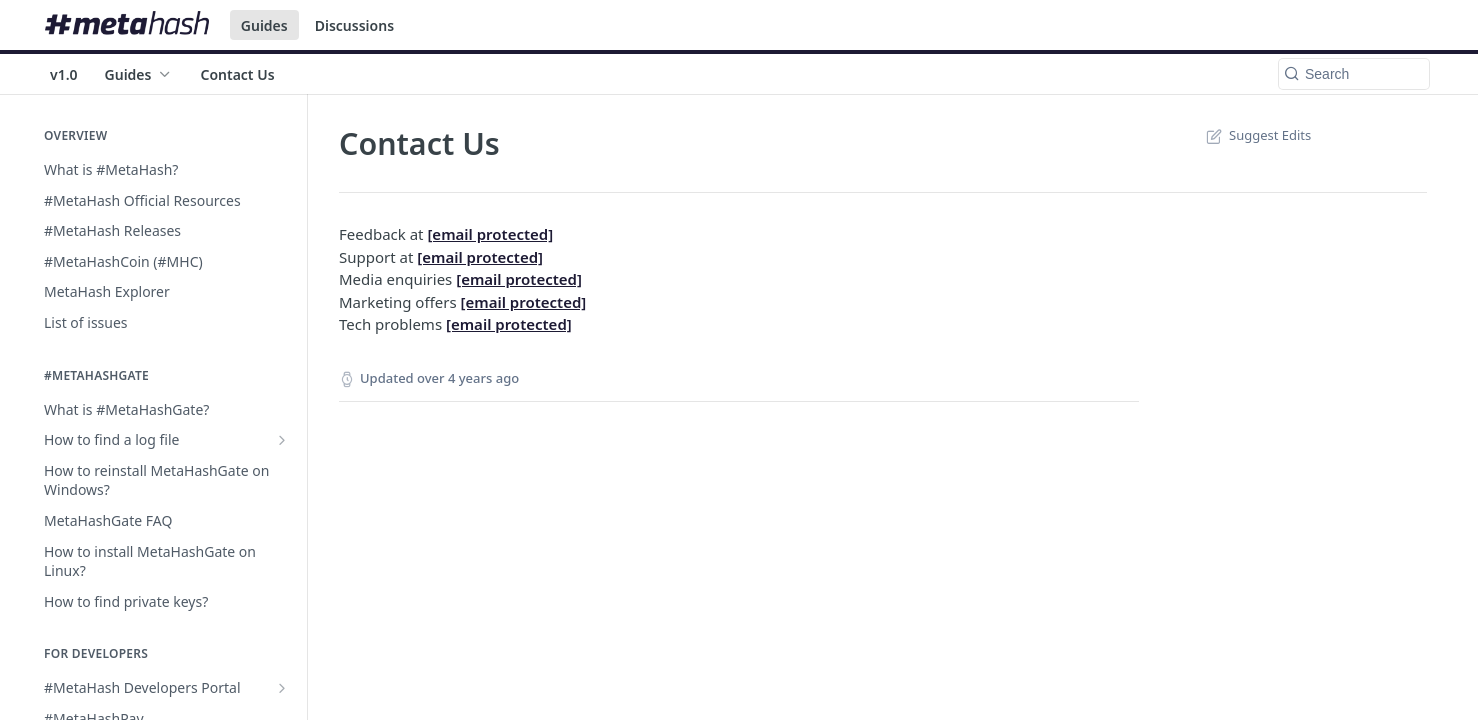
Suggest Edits (1256, 135)
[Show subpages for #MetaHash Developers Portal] (282, 688)
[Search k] (1354, 74)
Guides (264, 25)
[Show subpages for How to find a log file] (282, 440)
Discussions (354, 25)
